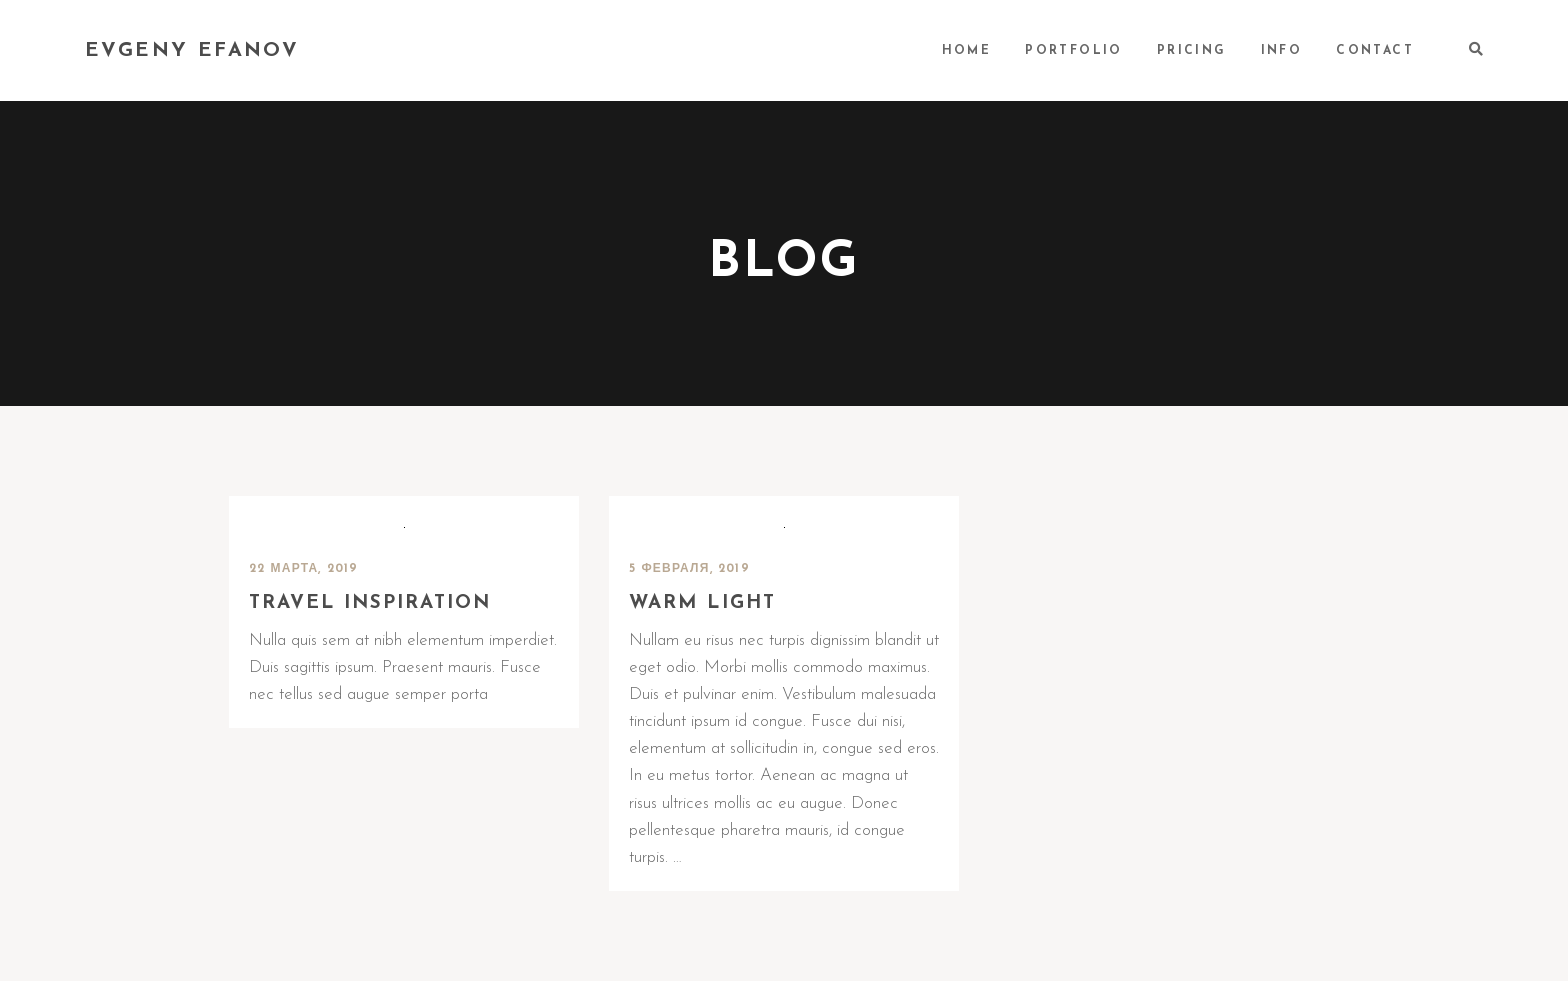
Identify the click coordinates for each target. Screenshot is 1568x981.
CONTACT (1375, 51)
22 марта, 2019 (304, 569)
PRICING (1192, 51)
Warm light (702, 603)
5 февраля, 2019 (689, 569)
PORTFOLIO (1074, 51)
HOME (967, 51)
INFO (1282, 51)
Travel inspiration (370, 603)
